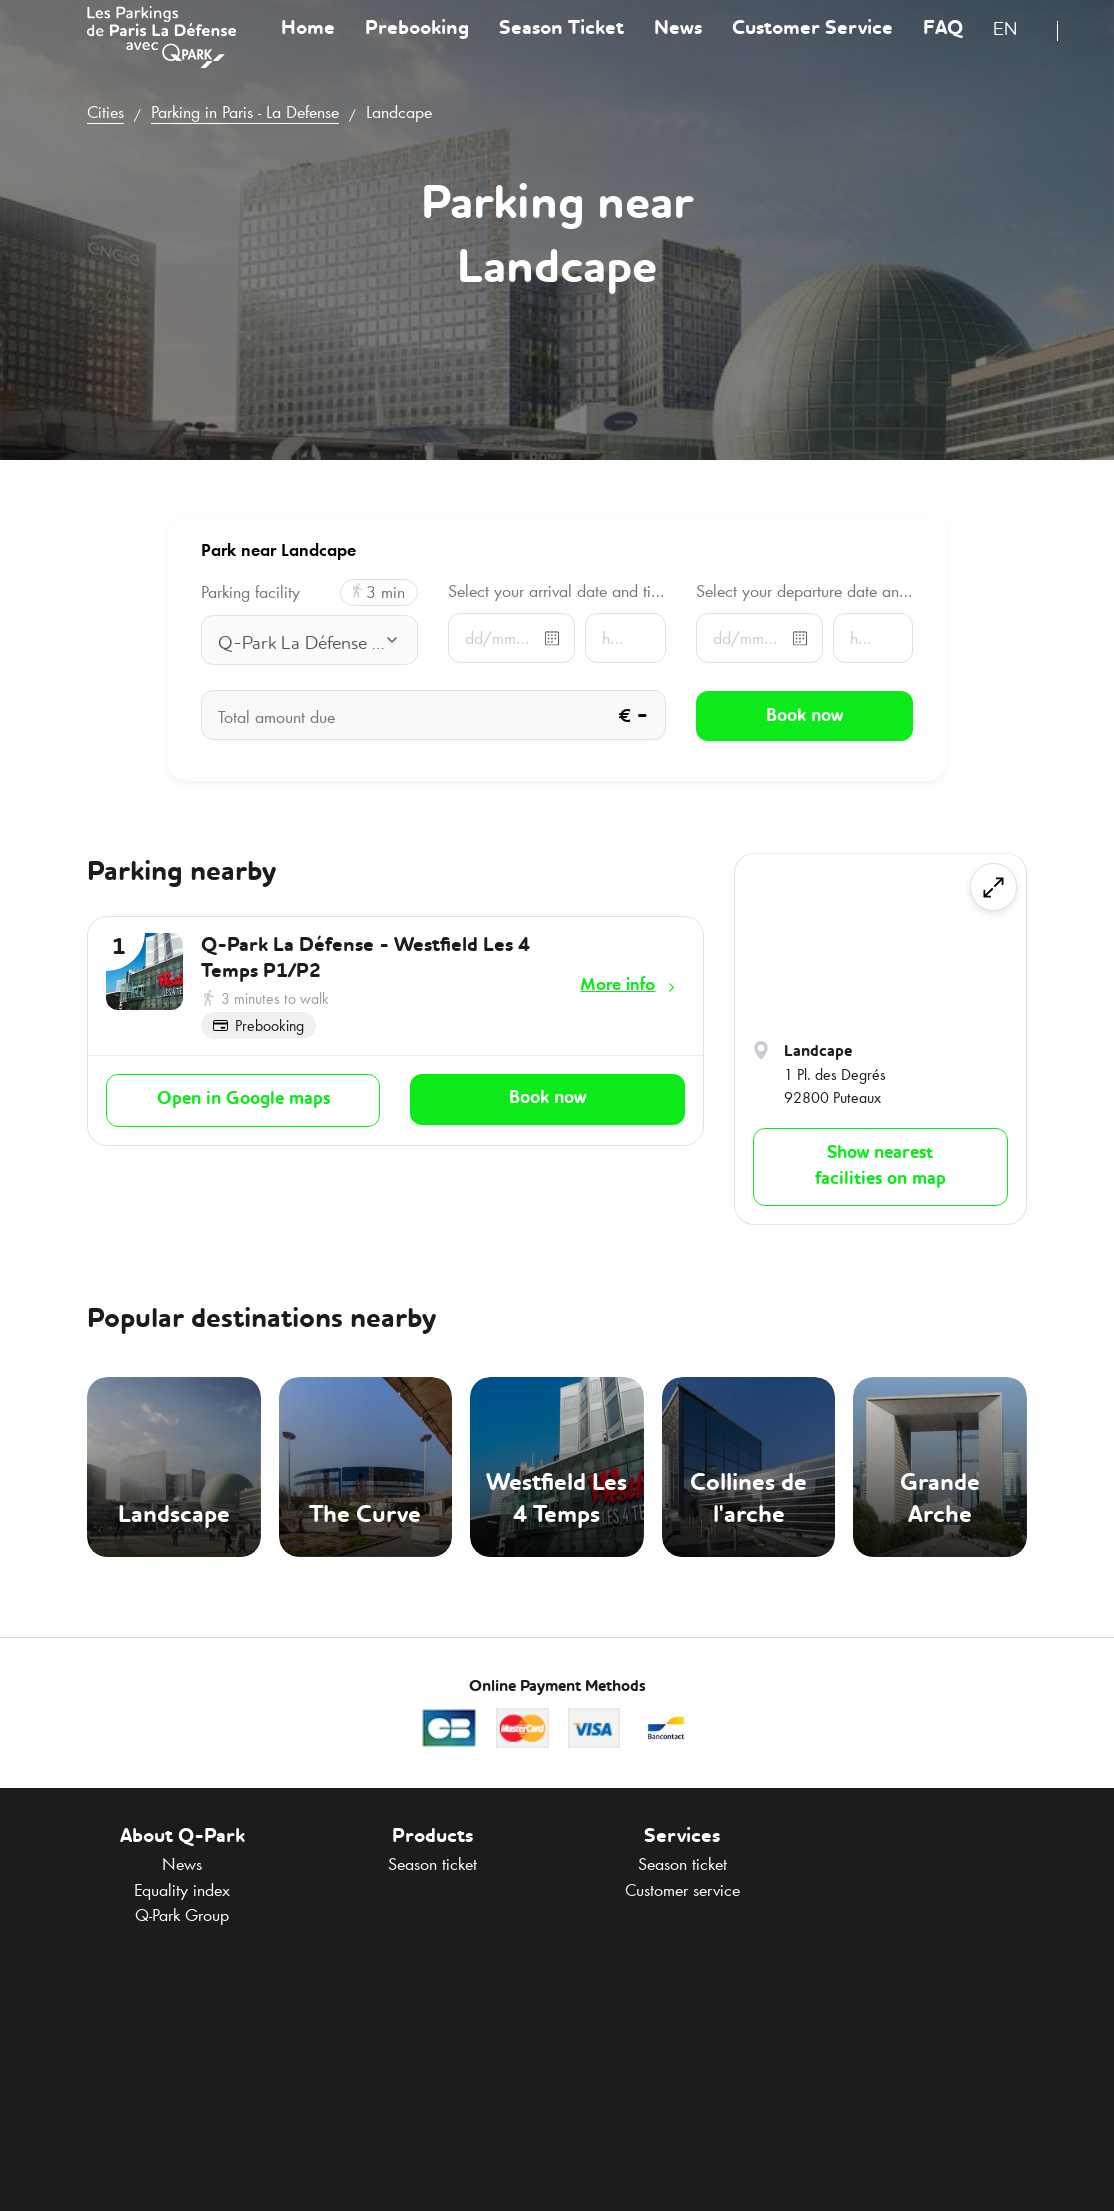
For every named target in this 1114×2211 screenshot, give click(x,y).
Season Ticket (561, 44)
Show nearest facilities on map (880, 1166)
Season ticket (432, 1864)
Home (308, 44)
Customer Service (812, 44)
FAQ (943, 44)
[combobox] (1017, 47)
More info (617, 984)
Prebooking (417, 44)
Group (182, 1915)
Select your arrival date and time (556, 591)
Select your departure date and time (804, 591)
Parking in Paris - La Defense (245, 112)
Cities (105, 112)
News (678, 44)
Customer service (682, 1890)
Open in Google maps (243, 1099)
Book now (547, 1098)
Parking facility (250, 592)
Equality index (182, 1890)
